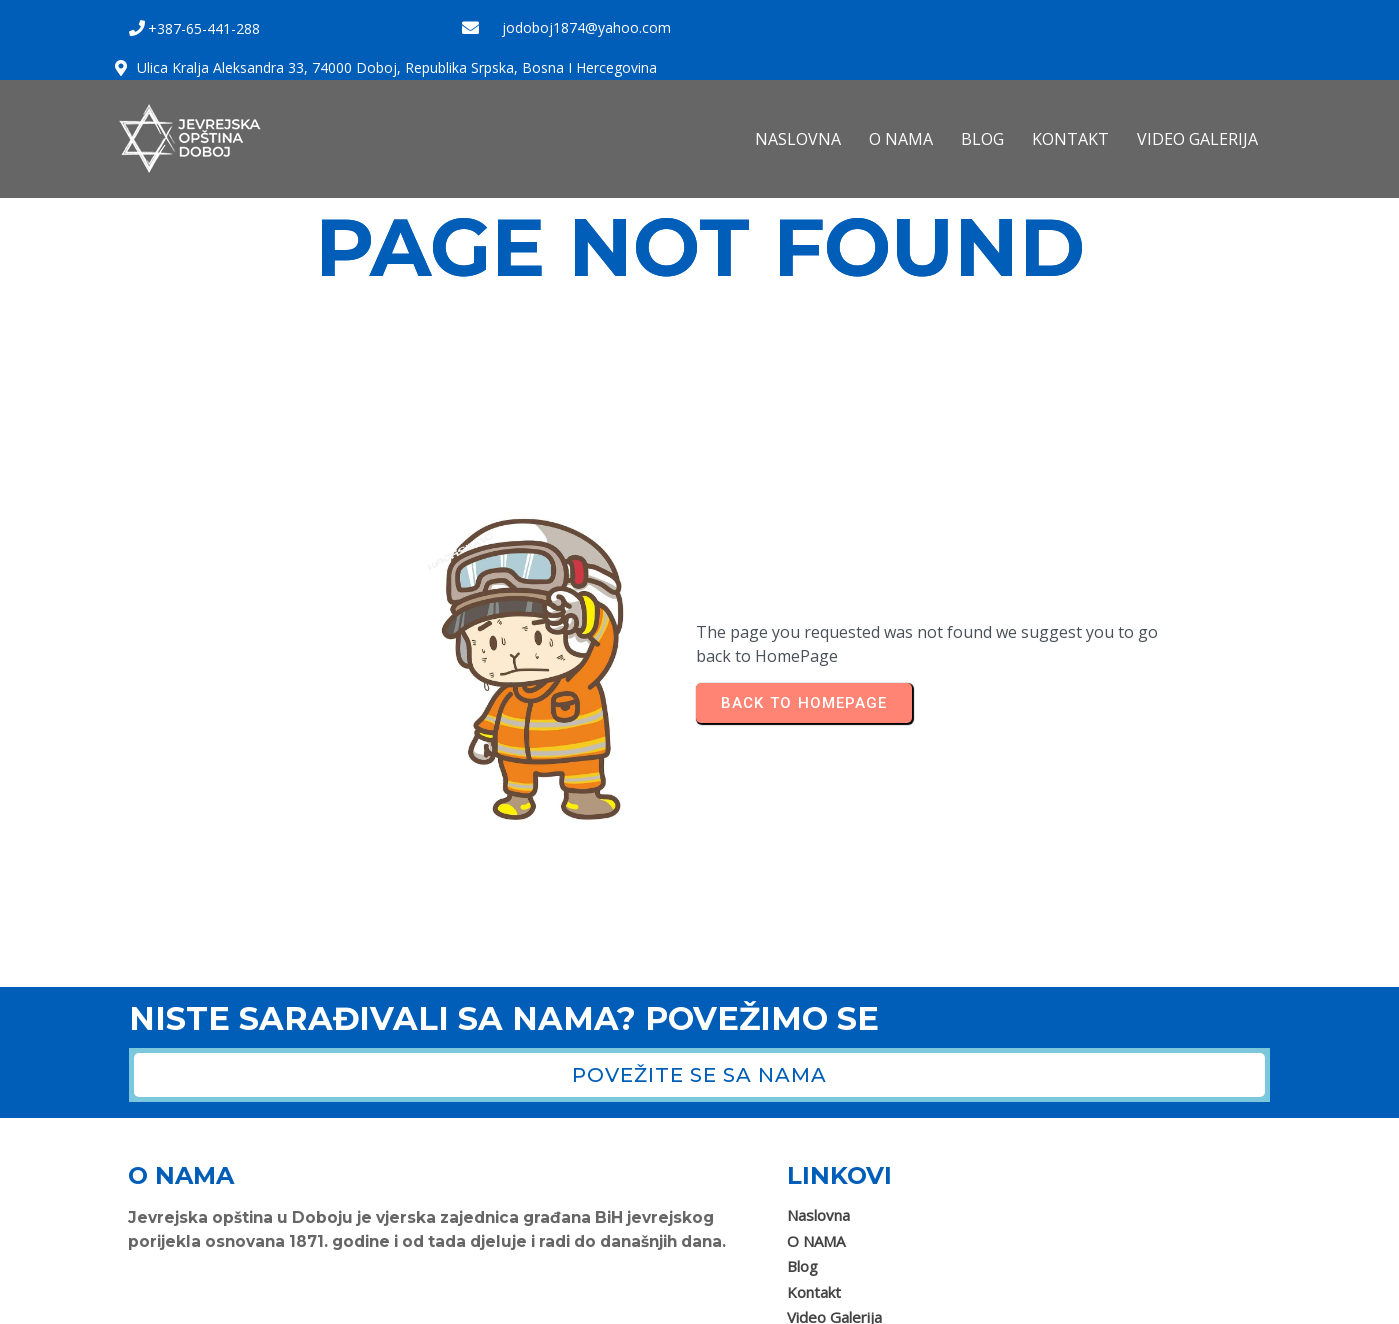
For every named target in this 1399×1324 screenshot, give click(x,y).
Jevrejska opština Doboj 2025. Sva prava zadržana (300, 1302)
